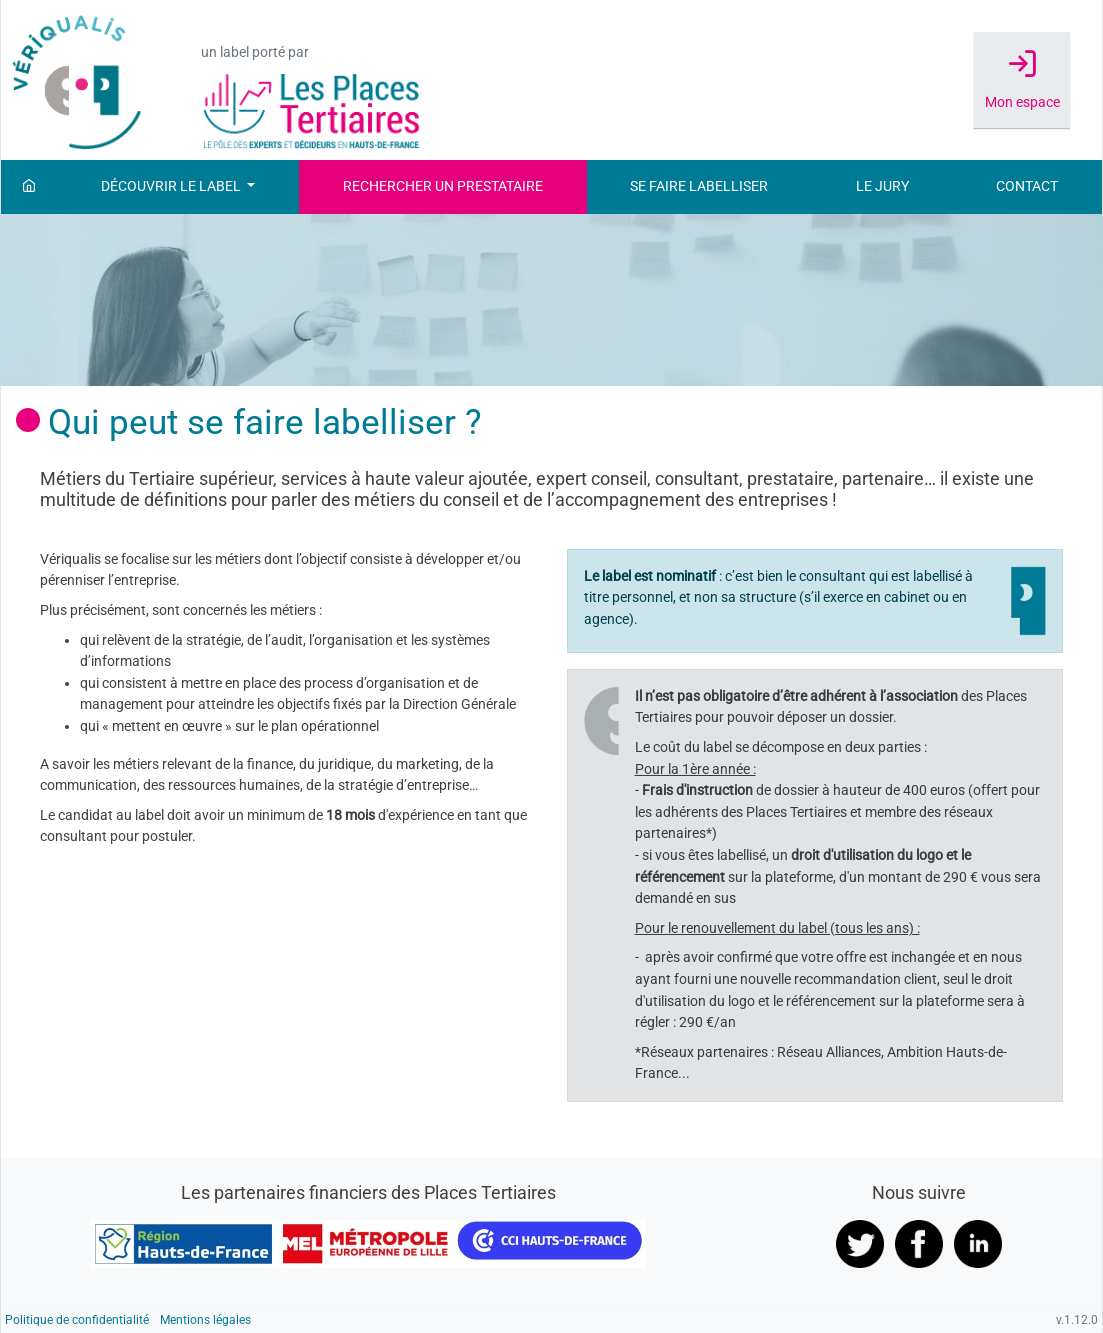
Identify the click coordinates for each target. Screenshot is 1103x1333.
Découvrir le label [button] (172, 186)
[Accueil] (29, 187)
